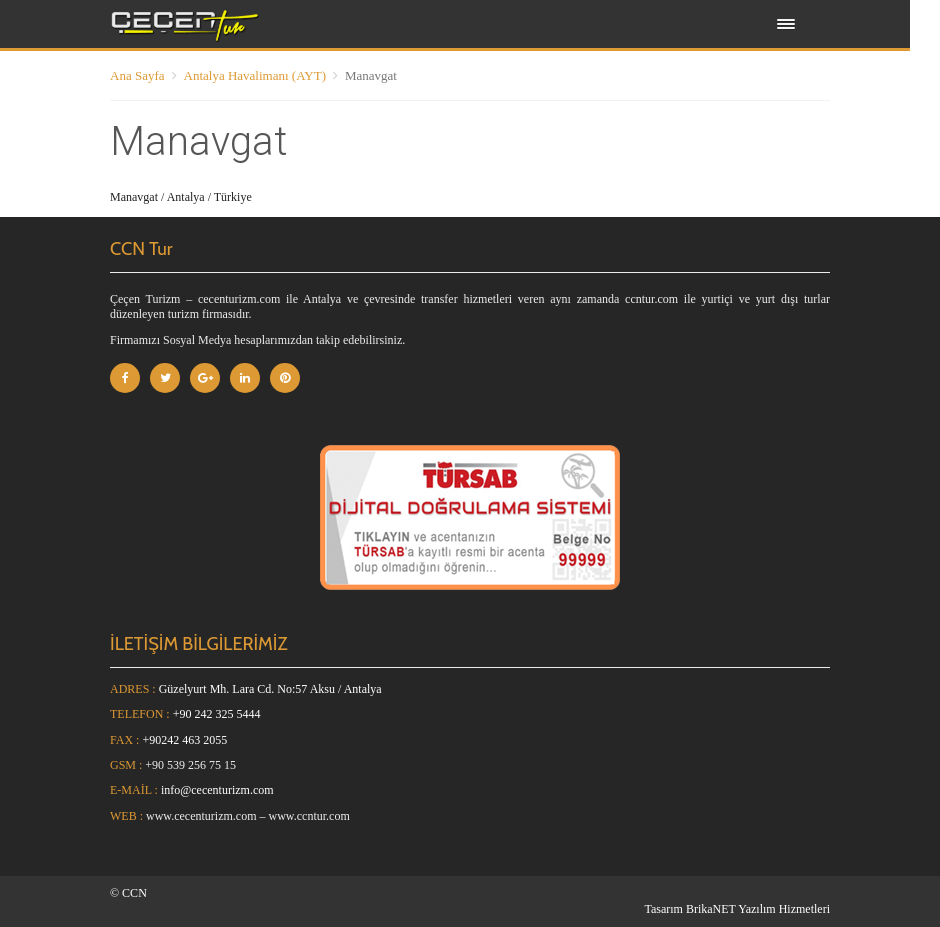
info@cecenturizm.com (217, 790)
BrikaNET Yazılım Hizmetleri (758, 909)
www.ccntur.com (309, 816)
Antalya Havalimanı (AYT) (255, 75)
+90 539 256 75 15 (190, 765)
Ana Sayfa (137, 75)
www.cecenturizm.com (201, 816)
